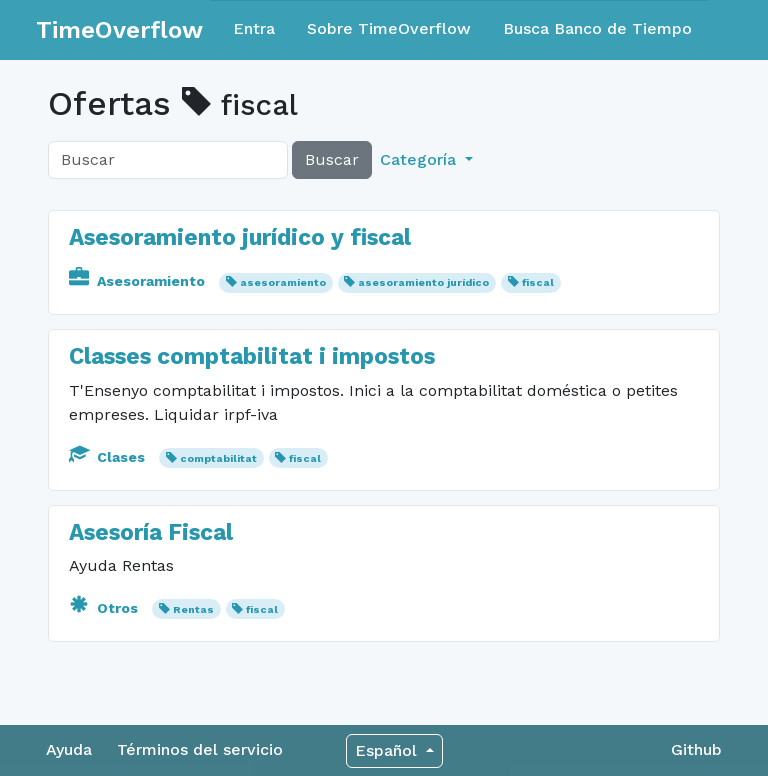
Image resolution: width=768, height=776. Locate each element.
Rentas (193, 609)
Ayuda (69, 749)
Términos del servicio (200, 749)
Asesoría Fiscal (151, 532)
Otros (105, 608)
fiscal (538, 282)
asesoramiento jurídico (423, 282)
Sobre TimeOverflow (389, 28)
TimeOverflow (119, 30)
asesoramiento (283, 282)
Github (696, 749)
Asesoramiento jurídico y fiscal (240, 237)
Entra (254, 28)
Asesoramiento (139, 281)
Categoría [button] (420, 159)
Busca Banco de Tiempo (597, 28)
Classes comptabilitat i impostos (252, 356)
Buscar (332, 159)
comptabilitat (218, 458)
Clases (109, 457)
